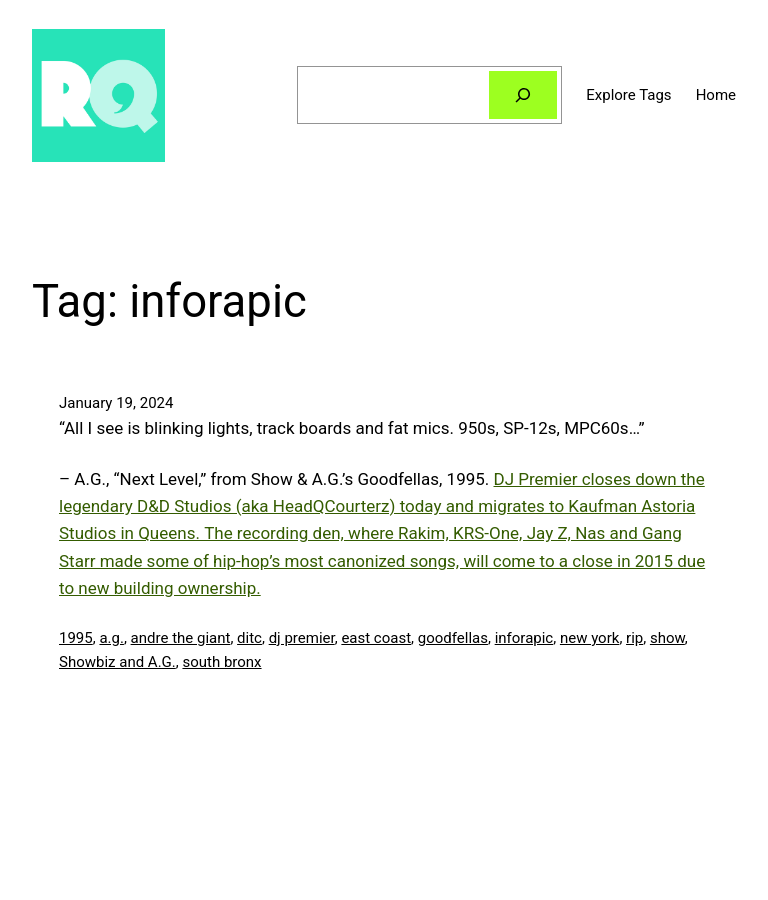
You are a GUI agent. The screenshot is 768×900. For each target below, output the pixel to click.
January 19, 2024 (116, 403)
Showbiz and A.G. (117, 662)
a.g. (111, 638)
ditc (249, 638)
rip (634, 638)
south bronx (221, 662)
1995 (76, 638)
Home (716, 95)
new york (589, 638)
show (667, 638)
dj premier (302, 638)
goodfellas (453, 638)
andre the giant (181, 638)
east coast (376, 638)
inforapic (524, 638)
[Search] (523, 95)
